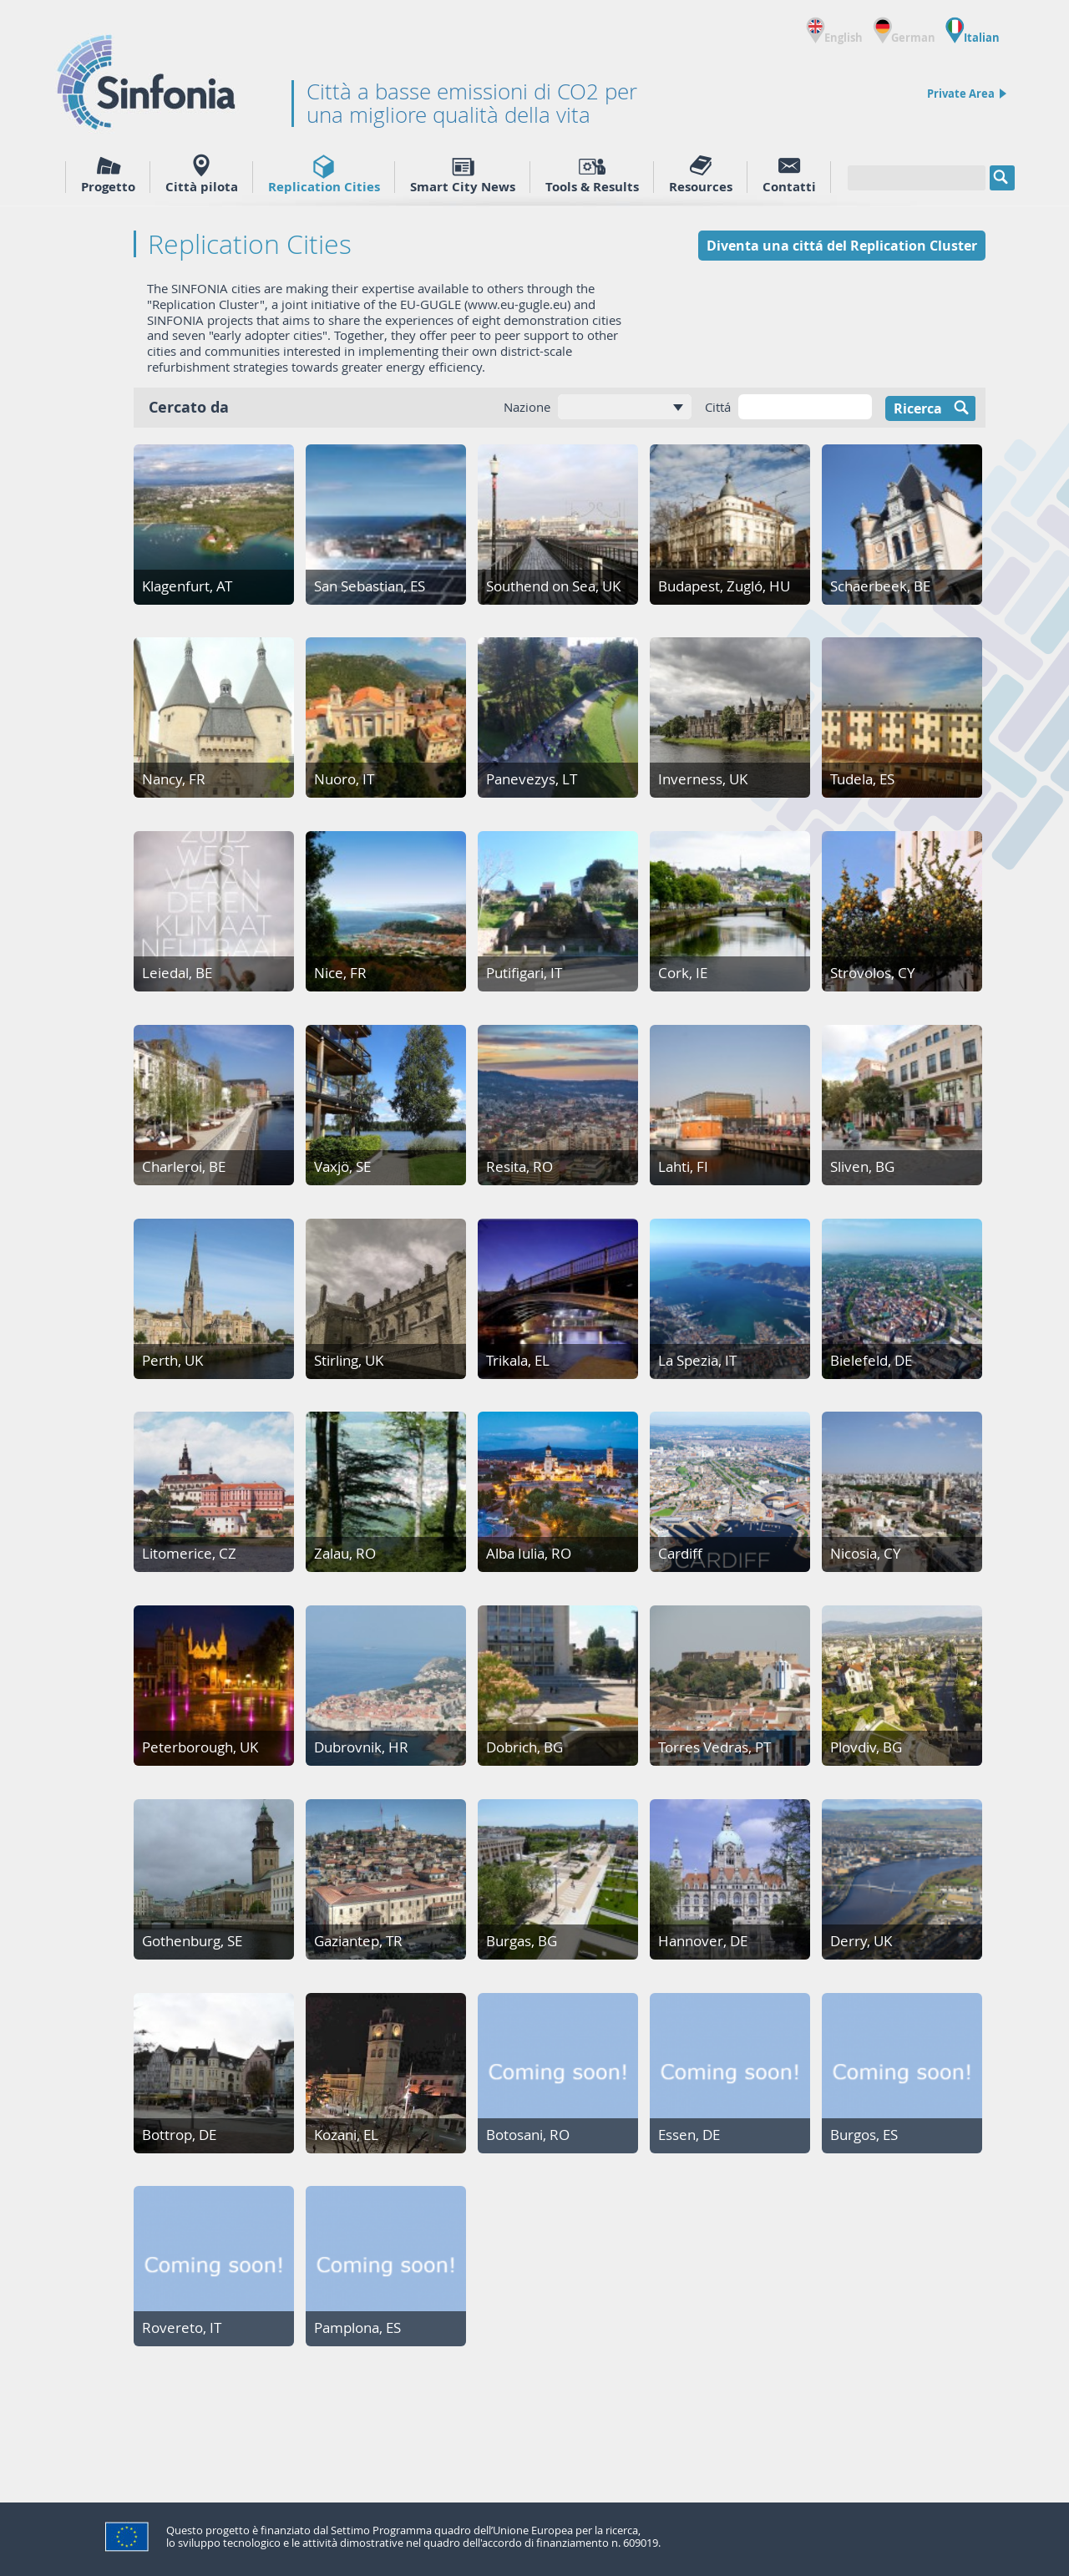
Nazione (527, 406)
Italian (972, 30)
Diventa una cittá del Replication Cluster (842, 245)
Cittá (718, 406)
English (834, 30)
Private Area (966, 93)
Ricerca (934, 408)
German (904, 30)
